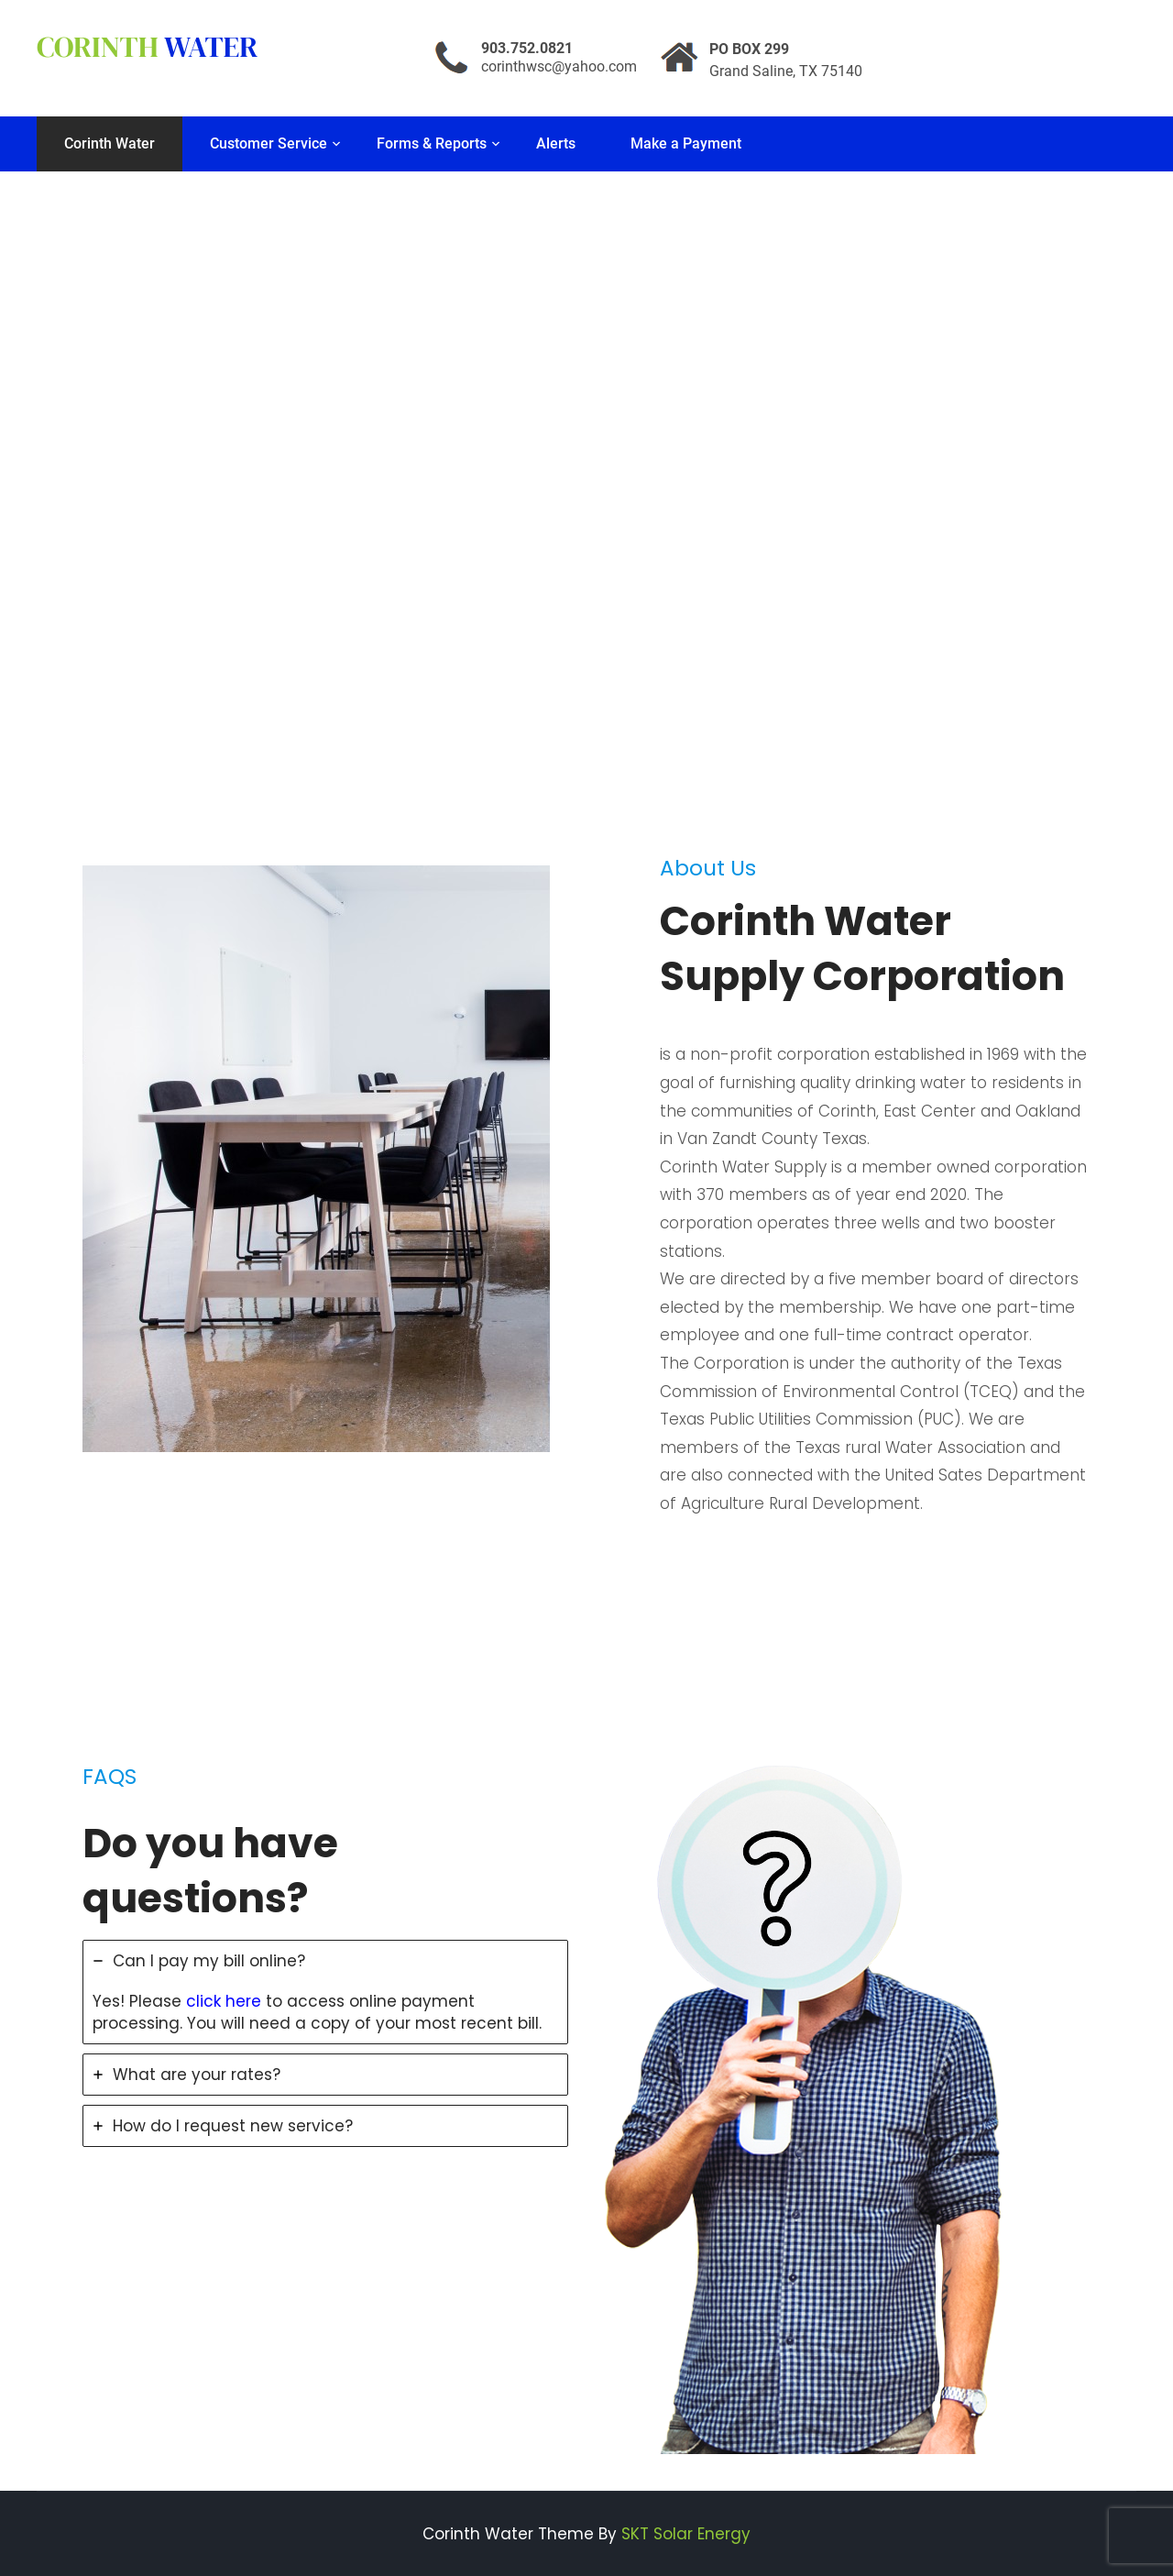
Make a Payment (685, 143)
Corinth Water (109, 143)
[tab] (325, 1992)
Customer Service (268, 143)
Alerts (556, 143)
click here (223, 2001)
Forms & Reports (432, 143)
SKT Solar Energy (686, 2534)
